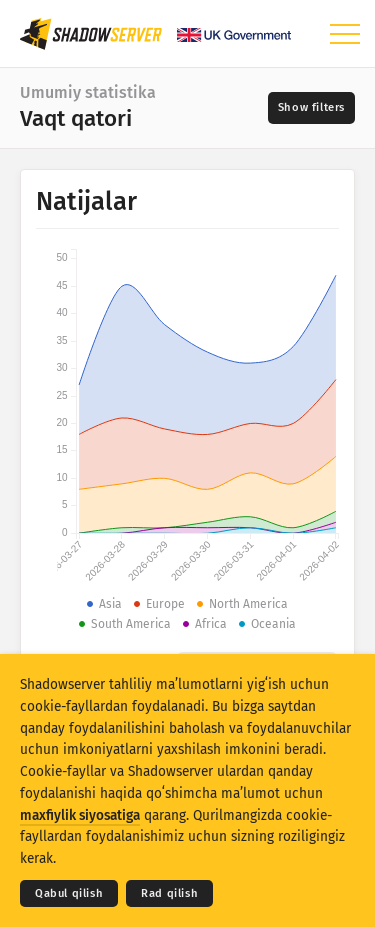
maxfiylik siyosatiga (80, 815)
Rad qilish (169, 893)
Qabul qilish (69, 893)
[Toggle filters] (311, 108)
